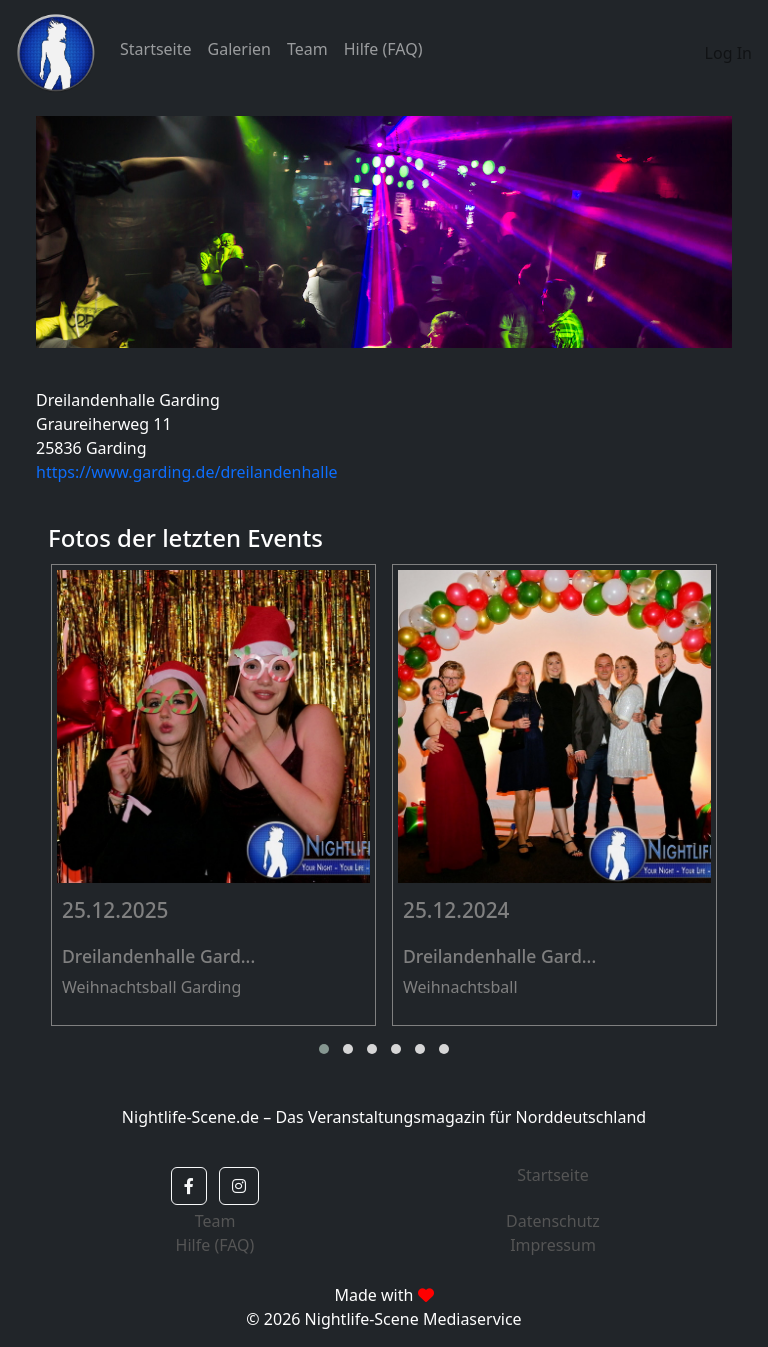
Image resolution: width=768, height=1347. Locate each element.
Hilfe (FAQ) (383, 49)
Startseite (156, 49)
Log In (728, 53)
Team (307, 49)
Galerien (239, 49)
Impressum (553, 1245)
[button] (324, 1049)
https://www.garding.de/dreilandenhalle (187, 472)
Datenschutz (553, 1221)
